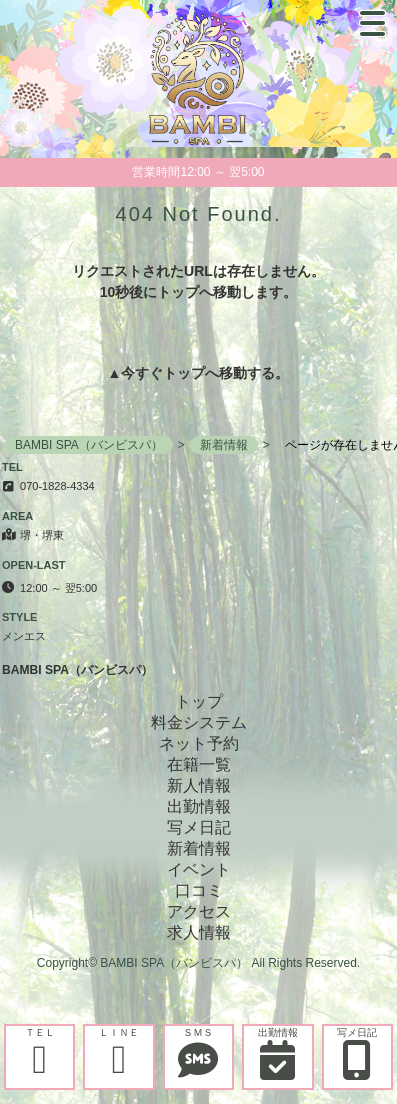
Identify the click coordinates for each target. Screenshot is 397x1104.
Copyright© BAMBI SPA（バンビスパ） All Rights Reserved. (198, 963)
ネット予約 (199, 743)
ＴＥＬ (39, 1053)
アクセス (199, 911)
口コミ (199, 890)
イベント (199, 869)
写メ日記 (357, 1053)
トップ (184, 373)
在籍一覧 (199, 764)
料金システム (199, 722)
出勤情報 (277, 1053)
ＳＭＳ (198, 1053)
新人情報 (199, 785)
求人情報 (199, 932)
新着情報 (199, 848)
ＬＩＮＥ (118, 1053)
